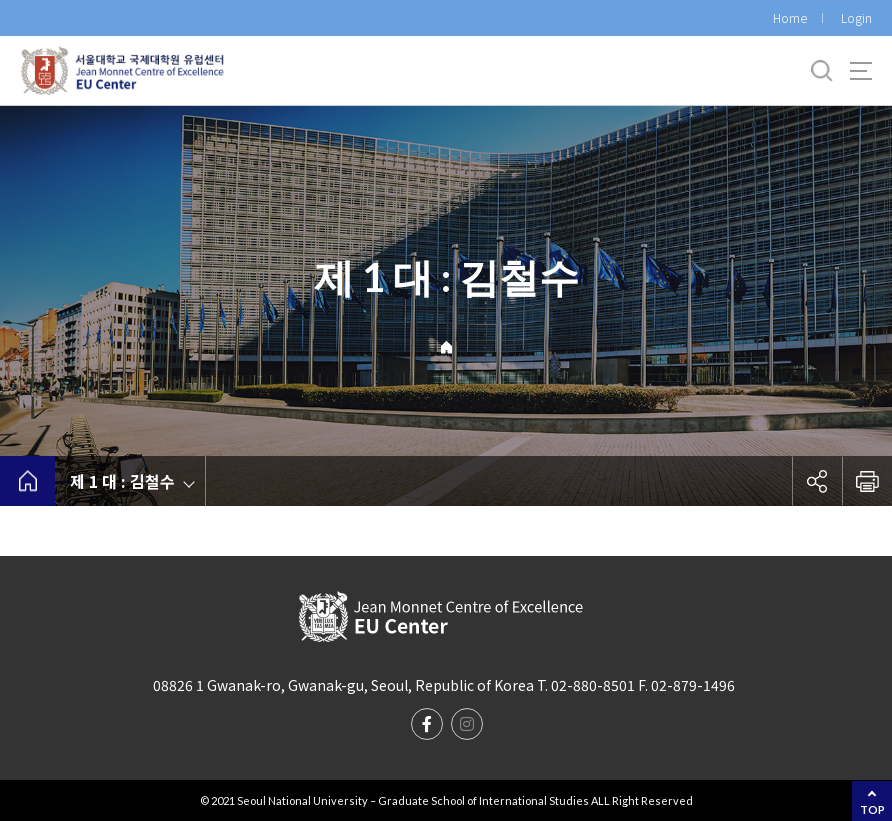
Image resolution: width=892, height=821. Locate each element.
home (27, 481)
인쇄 (867, 481)
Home (790, 17)
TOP (872, 809)
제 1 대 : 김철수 (122, 481)
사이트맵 (861, 71)
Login (856, 17)
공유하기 (817, 481)
